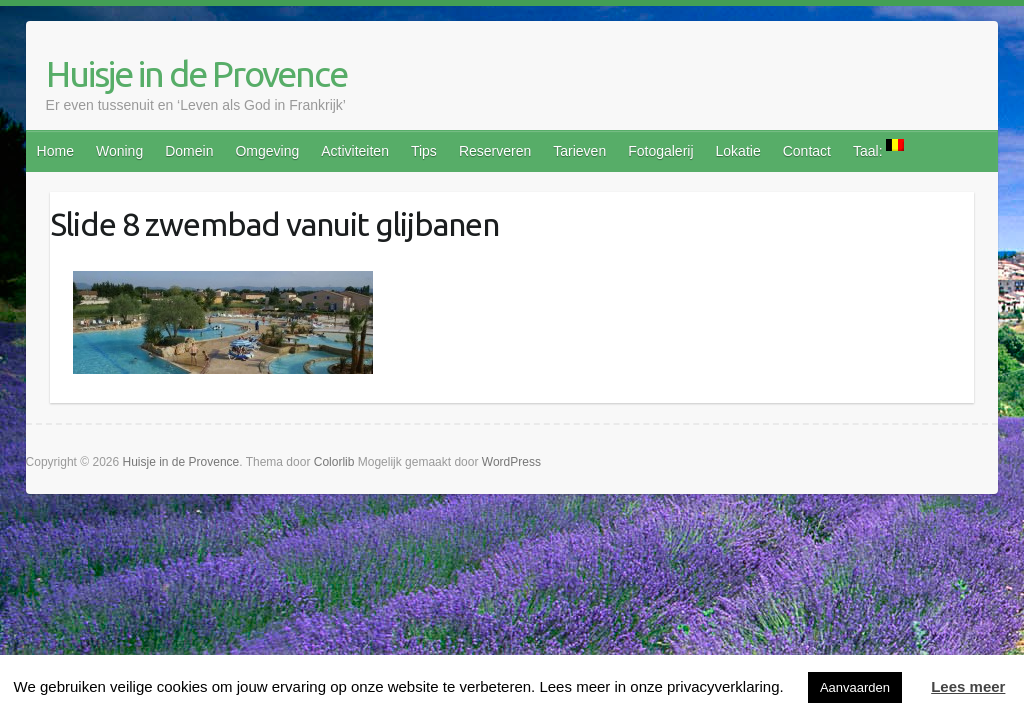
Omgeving (267, 151)
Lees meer (968, 686)
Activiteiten (355, 151)
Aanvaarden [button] (855, 687)
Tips (424, 151)
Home (55, 151)
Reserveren (495, 151)
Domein (189, 151)
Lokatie (738, 151)
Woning (119, 151)
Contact (807, 151)
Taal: (878, 149)
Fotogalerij (660, 151)
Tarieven (579, 151)
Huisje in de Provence (196, 73)
